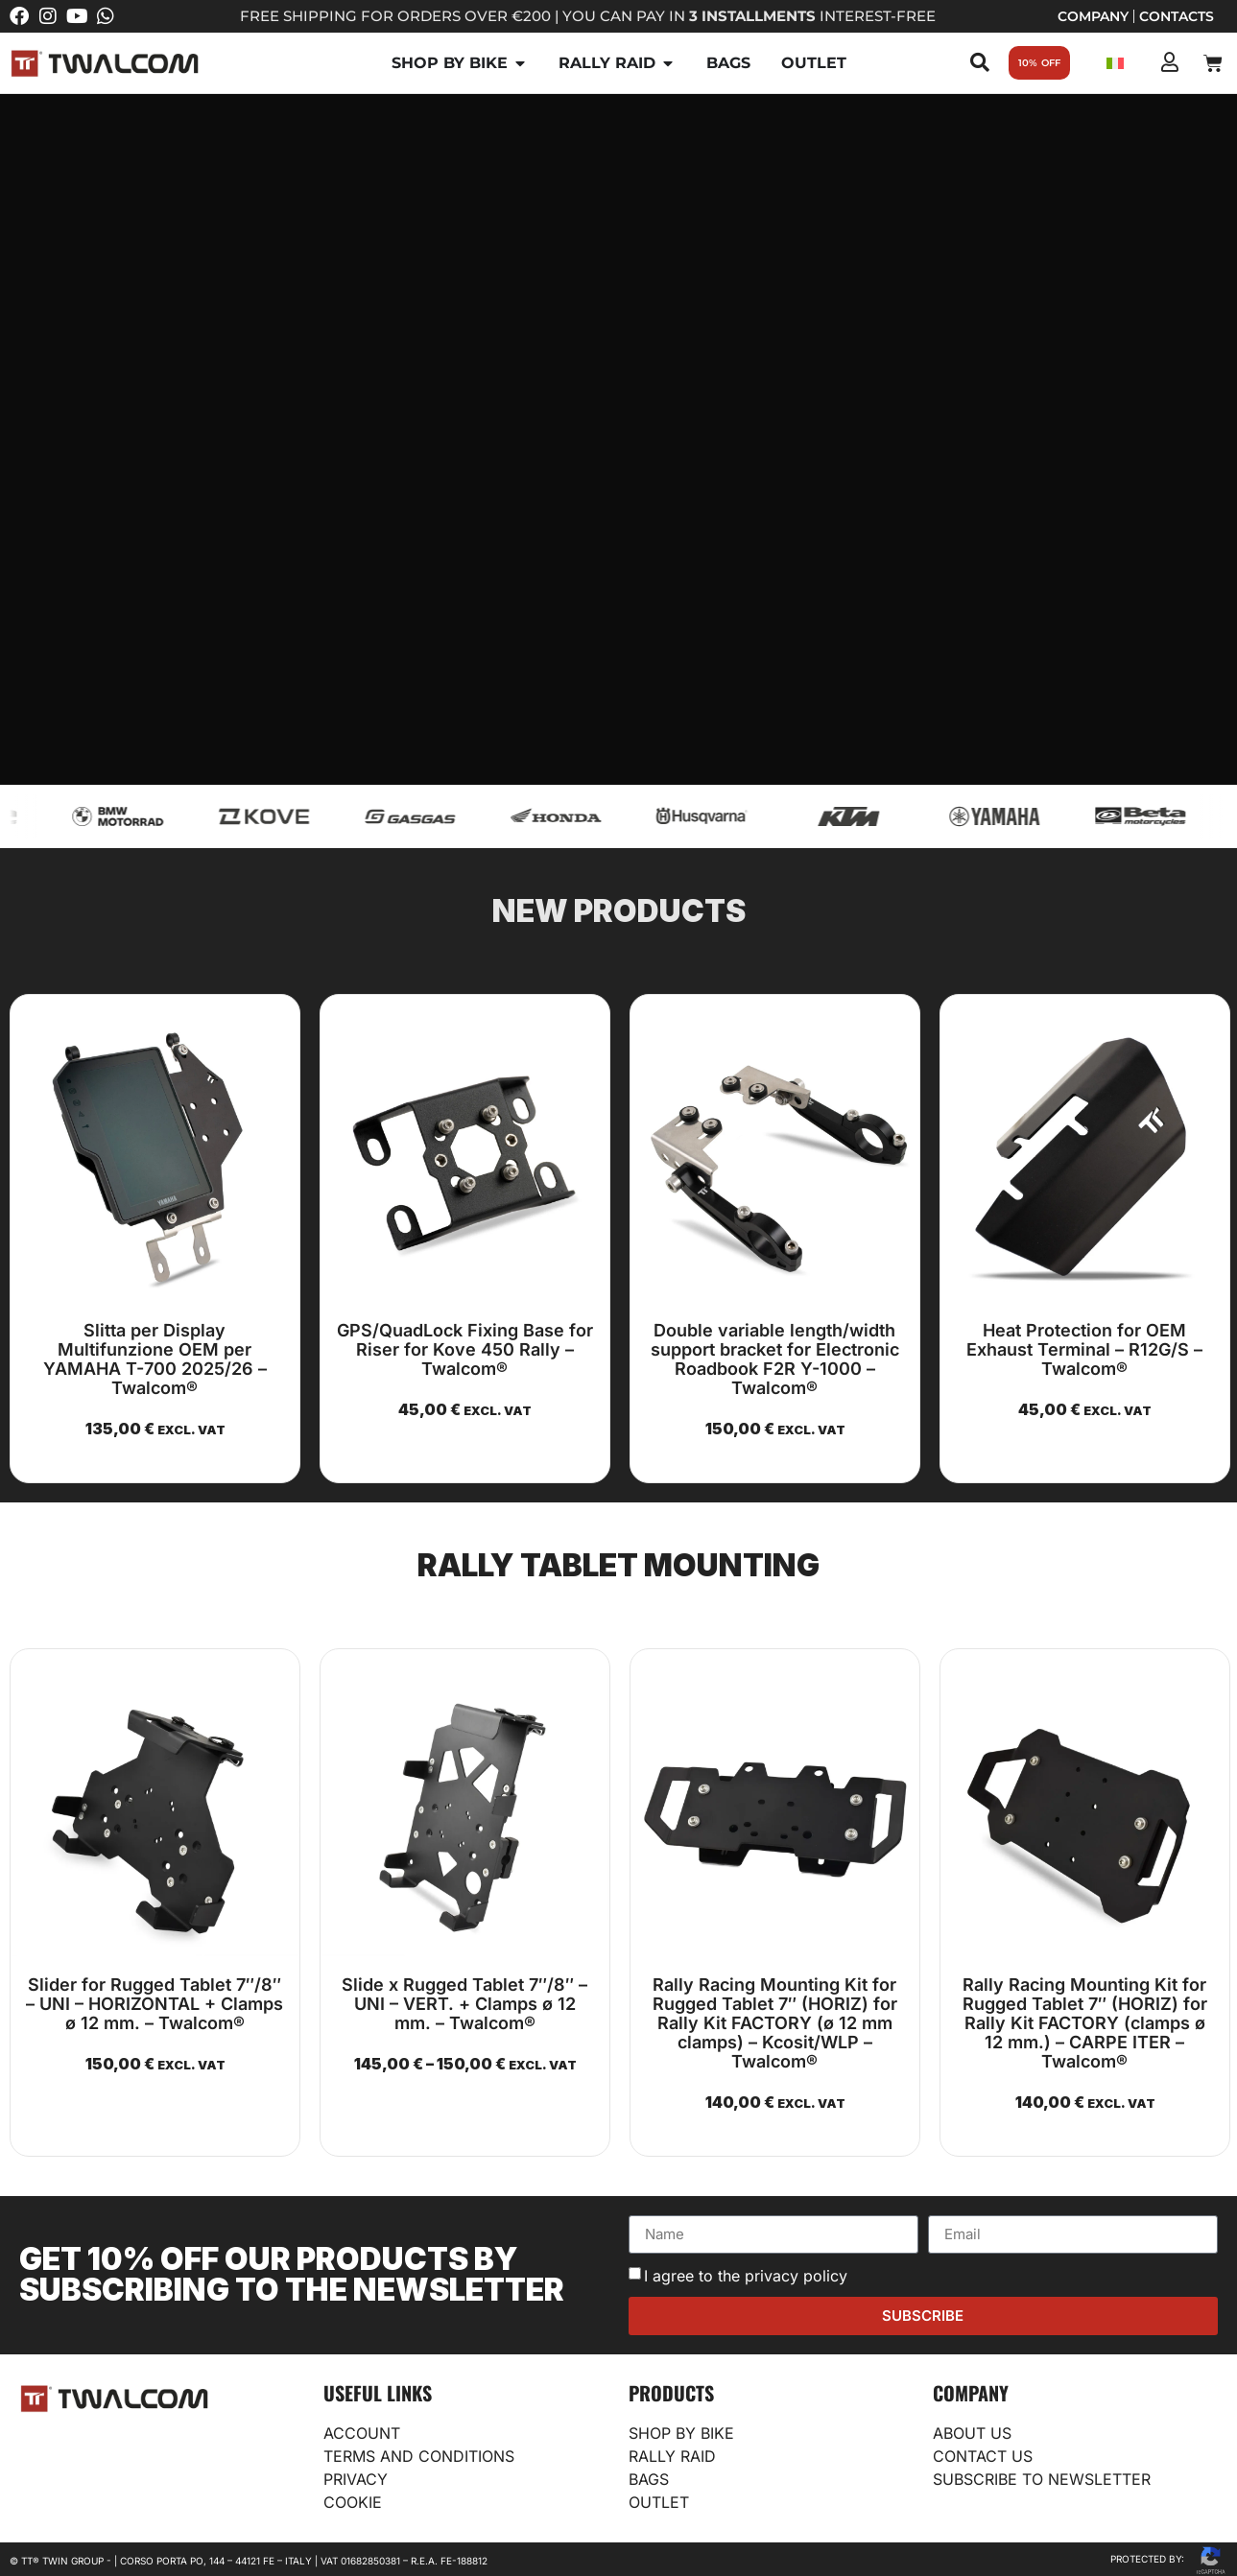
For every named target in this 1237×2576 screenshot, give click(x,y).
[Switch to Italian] (1115, 63)
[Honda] (583, 816)
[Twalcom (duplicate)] (1168, 816)
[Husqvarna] (729, 816)
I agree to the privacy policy (745, 2275)
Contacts (1176, 16)
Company (1093, 16)
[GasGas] (437, 816)
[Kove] (290, 816)
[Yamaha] (1022, 816)
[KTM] (875, 816)
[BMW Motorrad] (145, 816)
